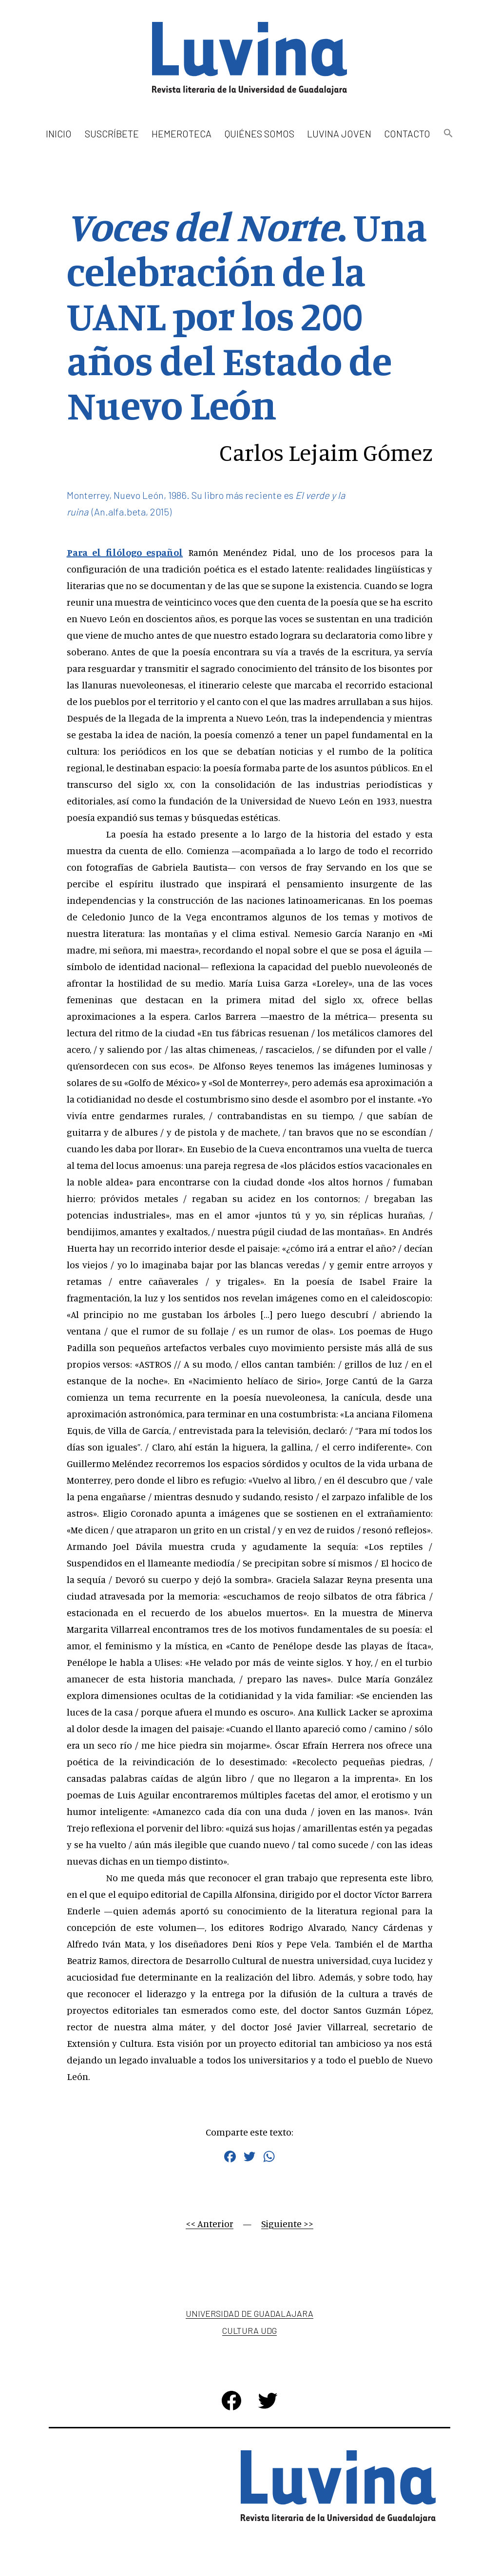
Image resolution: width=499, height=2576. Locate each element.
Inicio (59, 133)
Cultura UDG (249, 2330)
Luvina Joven (339, 133)
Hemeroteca (181, 133)
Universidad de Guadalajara (249, 2313)
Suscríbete (112, 133)
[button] (448, 134)
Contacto (407, 133)
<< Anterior (209, 2223)
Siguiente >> (287, 2223)
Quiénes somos (259, 133)
